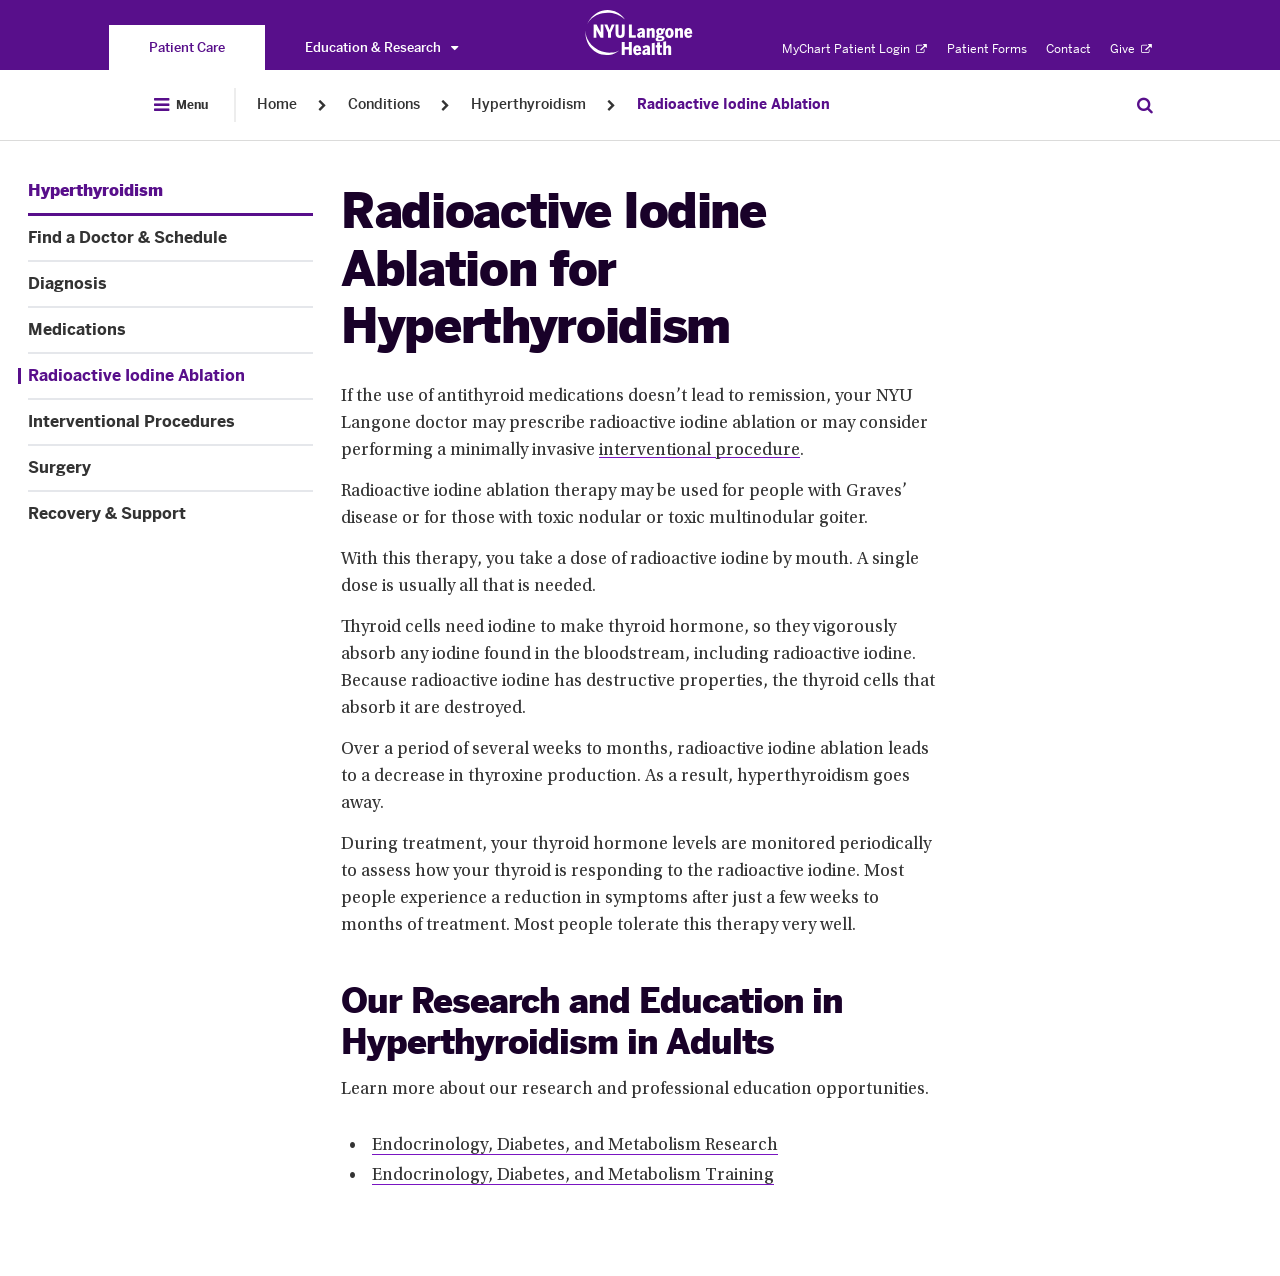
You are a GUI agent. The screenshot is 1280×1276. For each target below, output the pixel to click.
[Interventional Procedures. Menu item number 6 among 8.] (170, 422)
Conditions (384, 104)
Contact (1068, 49)
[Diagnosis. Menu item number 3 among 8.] (170, 284)
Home (277, 104)
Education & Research (381, 47)
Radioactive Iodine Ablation (733, 104)
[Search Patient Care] (1145, 105)
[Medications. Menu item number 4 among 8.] (170, 330)
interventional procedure (699, 451)
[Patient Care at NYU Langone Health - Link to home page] (639, 33)
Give (1131, 49)
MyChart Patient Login (854, 49)
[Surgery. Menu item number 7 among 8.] (170, 468)
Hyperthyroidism (528, 104)
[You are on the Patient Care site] (187, 47)
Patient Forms (987, 49)
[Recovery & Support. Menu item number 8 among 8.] (170, 514)
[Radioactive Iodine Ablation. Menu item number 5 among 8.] (165, 376)
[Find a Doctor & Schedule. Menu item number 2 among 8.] (170, 238)
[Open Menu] (181, 105)
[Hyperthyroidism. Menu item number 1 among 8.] (95, 191)
